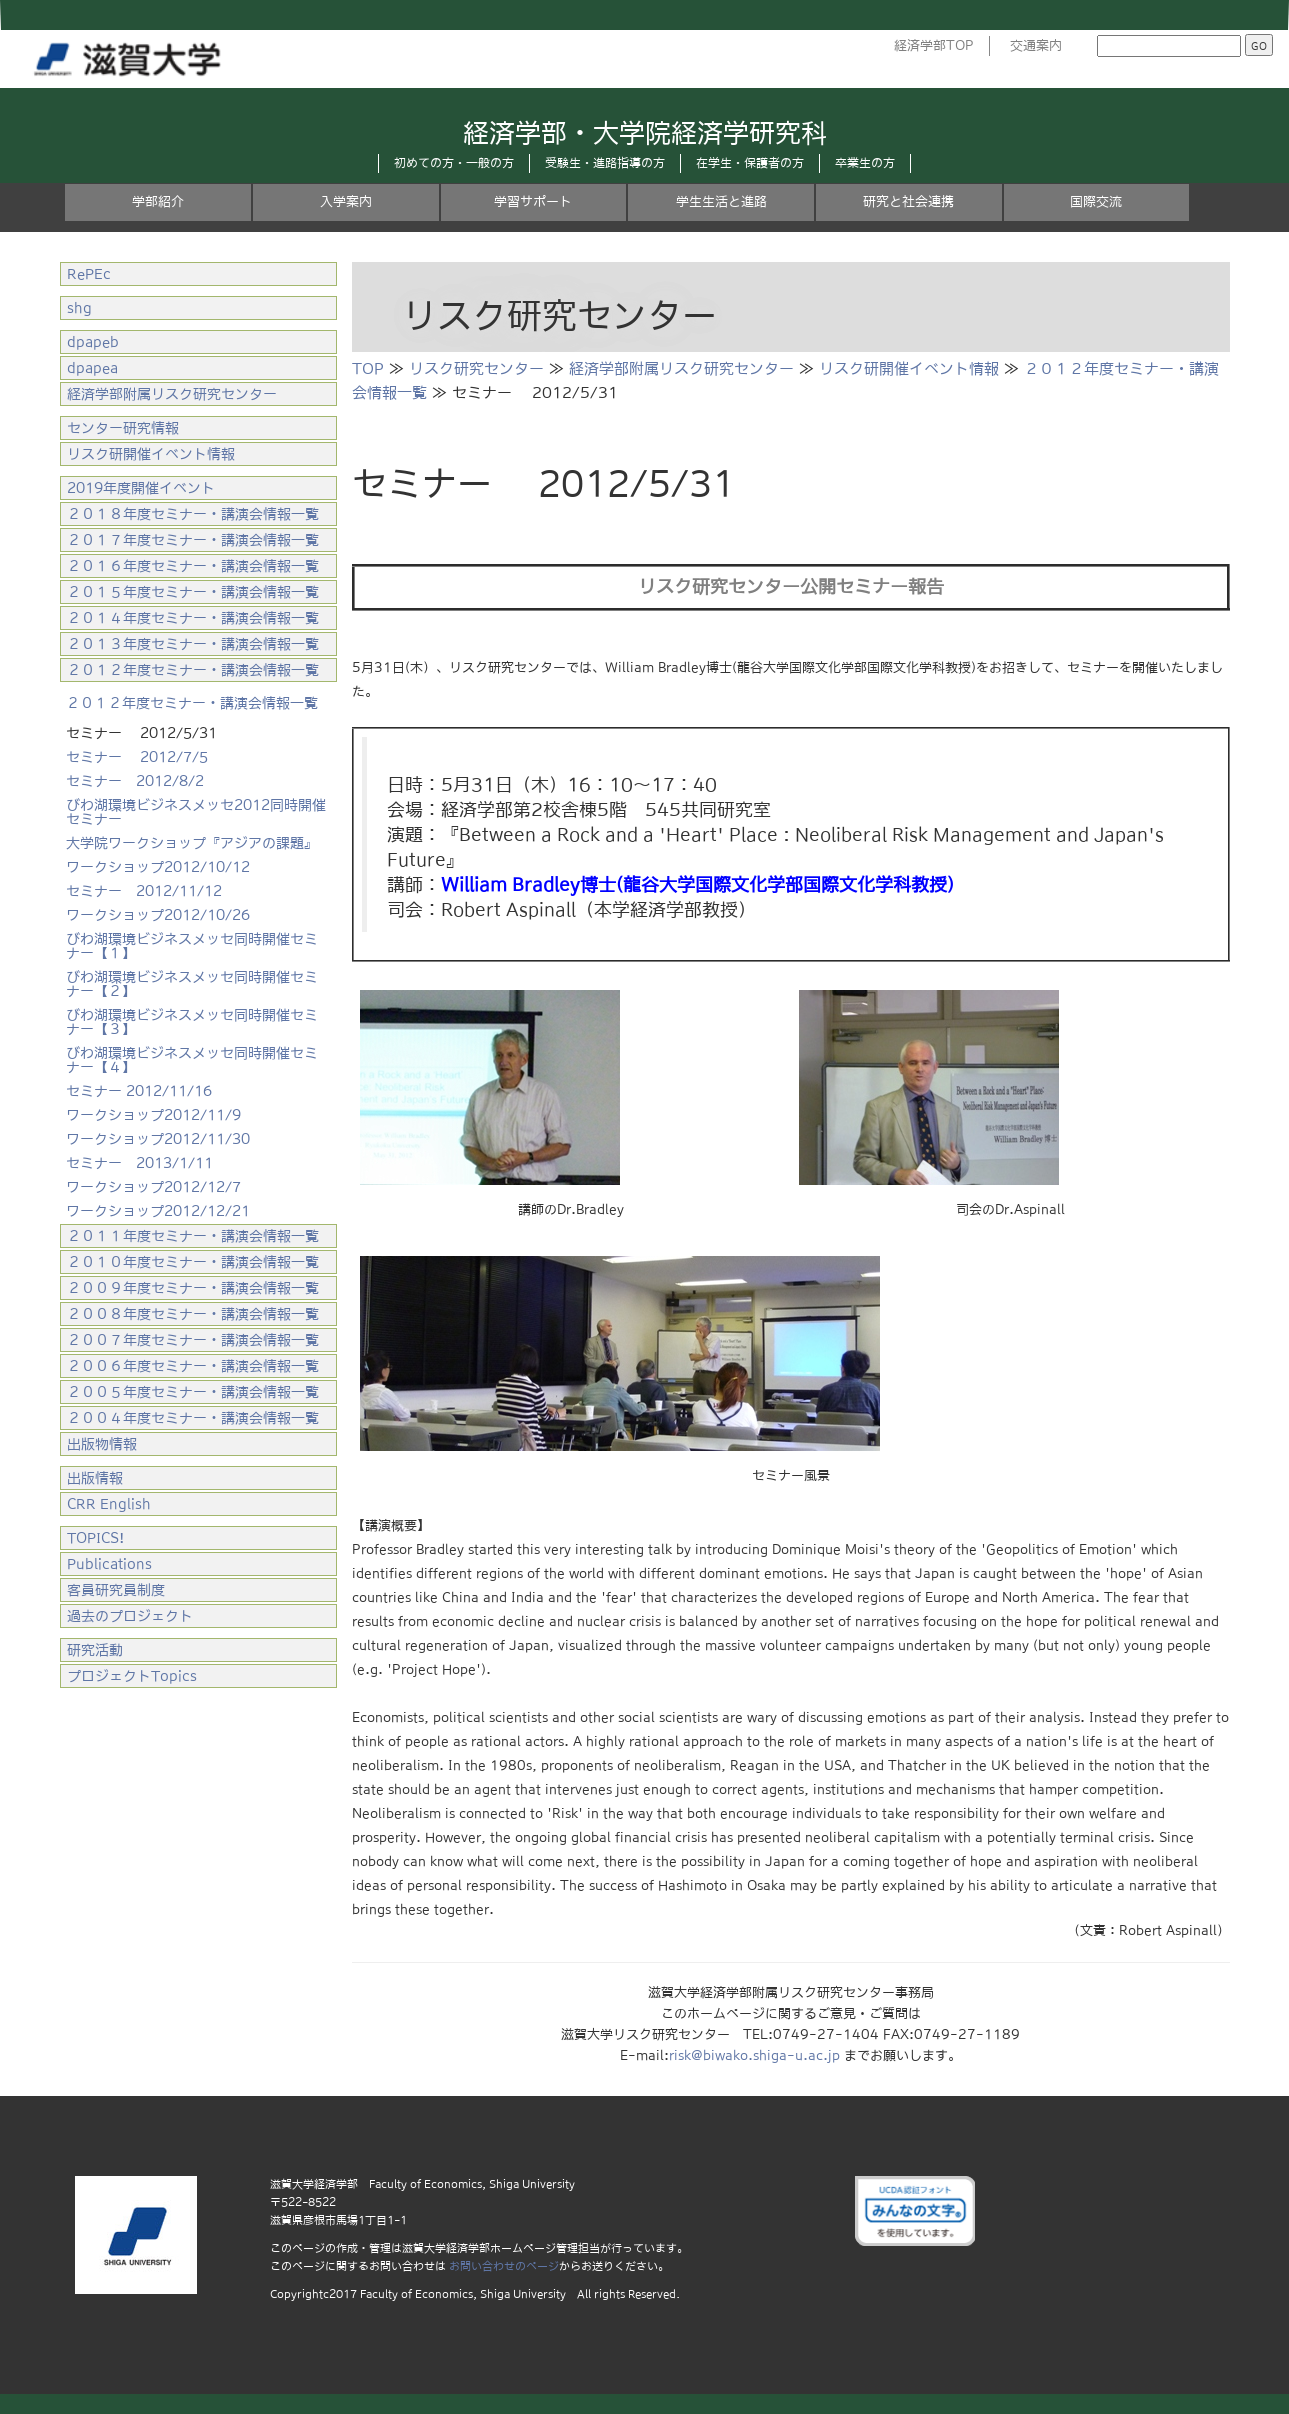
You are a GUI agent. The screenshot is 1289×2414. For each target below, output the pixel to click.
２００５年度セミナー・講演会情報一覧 (193, 1392)
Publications (109, 1564)
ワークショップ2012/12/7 (153, 1187)
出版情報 (95, 1478)
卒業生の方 (865, 163)
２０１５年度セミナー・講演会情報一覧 (193, 592)
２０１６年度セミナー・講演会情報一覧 (193, 566)
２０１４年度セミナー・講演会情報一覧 (193, 618)
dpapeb (93, 342)
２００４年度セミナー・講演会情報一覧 (193, 1418)
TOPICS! (95, 1538)
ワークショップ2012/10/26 (158, 915)
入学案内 (346, 201)
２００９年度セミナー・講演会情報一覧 (193, 1288)
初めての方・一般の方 (454, 163)
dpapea (92, 368)
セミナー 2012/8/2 (135, 781)
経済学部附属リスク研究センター (681, 368)
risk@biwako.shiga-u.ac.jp (754, 2055)
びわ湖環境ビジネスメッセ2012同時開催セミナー (196, 812)
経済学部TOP (934, 45)
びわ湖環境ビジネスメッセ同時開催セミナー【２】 (192, 984)
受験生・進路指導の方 (605, 163)
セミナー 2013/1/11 (139, 1163)
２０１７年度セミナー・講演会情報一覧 (193, 540)
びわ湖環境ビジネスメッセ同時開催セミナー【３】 (192, 1022)
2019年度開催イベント (141, 488)
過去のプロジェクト (130, 1616)
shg (79, 308)
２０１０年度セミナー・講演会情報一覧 (193, 1262)
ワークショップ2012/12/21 (158, 1211)
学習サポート (533, 201)
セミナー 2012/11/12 (144, 891)
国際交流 (1096, 201)
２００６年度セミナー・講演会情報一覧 (193, 1366)
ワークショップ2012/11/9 (153, 1115)
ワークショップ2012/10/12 (158, 867)
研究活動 (95, 1650)
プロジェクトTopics (132, 1676)
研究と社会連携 (908, 201)
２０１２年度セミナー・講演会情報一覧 (193, 670)
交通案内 (1036, 45)
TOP (368, 368)
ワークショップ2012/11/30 (158, 1139)
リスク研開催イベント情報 (909, 368)
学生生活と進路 (721, 201)
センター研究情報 (123, 428)
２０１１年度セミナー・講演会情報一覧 (193, 1236)
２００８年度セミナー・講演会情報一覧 (193, 1314)
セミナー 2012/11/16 (139, 1091)
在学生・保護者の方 (750, 163)
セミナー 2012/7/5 (137, 757)
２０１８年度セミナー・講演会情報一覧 (193, 514)
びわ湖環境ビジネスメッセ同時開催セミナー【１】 (192, 946)
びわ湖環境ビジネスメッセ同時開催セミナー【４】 (192, 1060)
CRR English (109, 1504)
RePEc (89, 274)
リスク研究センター (476, 368)
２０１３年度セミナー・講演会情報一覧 (193, 644)
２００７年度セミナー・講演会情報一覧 (193, 1340)
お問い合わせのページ (504, 2266)
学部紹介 (158, 201)
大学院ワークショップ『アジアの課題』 (192, 843)
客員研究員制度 (116, 1590)
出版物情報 (102, 1444)
